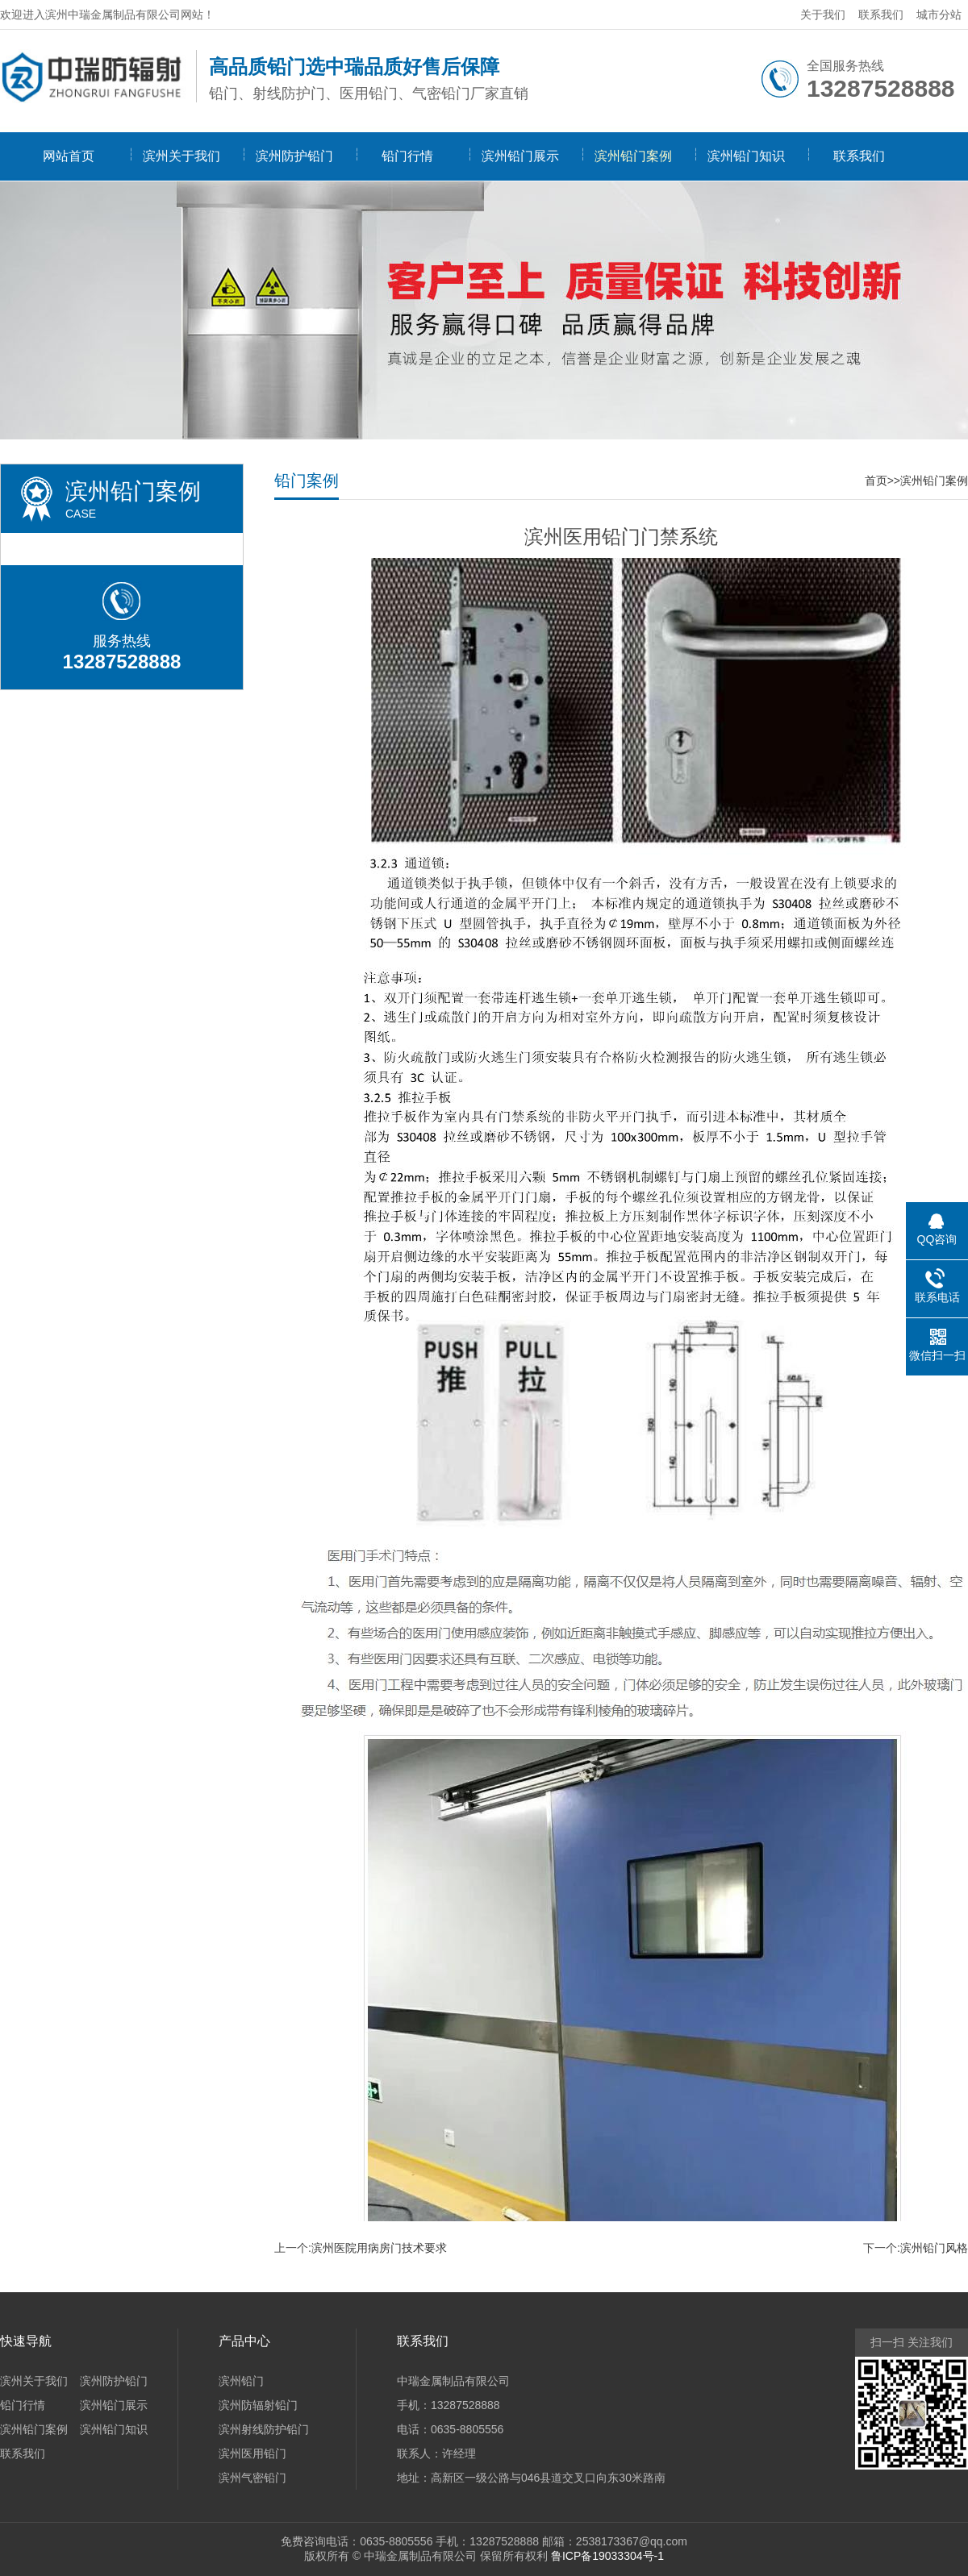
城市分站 (939, 14)
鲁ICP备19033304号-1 (607, 2555)
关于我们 (822, 14)
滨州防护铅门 (294, 156)
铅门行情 (407, 156)
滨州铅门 (241, 2380)
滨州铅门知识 (746, 156)
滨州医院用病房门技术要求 (379, 2247)
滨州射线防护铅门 (264, 2429)
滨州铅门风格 (934, 2247)
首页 (876, 480)
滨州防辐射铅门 (258, 2405)
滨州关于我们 (181, 156)
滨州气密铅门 (252, 2477)
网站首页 (68, 156)
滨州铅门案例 (633, 156)
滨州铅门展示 (520, 156)
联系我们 (880, 14)
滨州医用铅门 (252, 2453)
